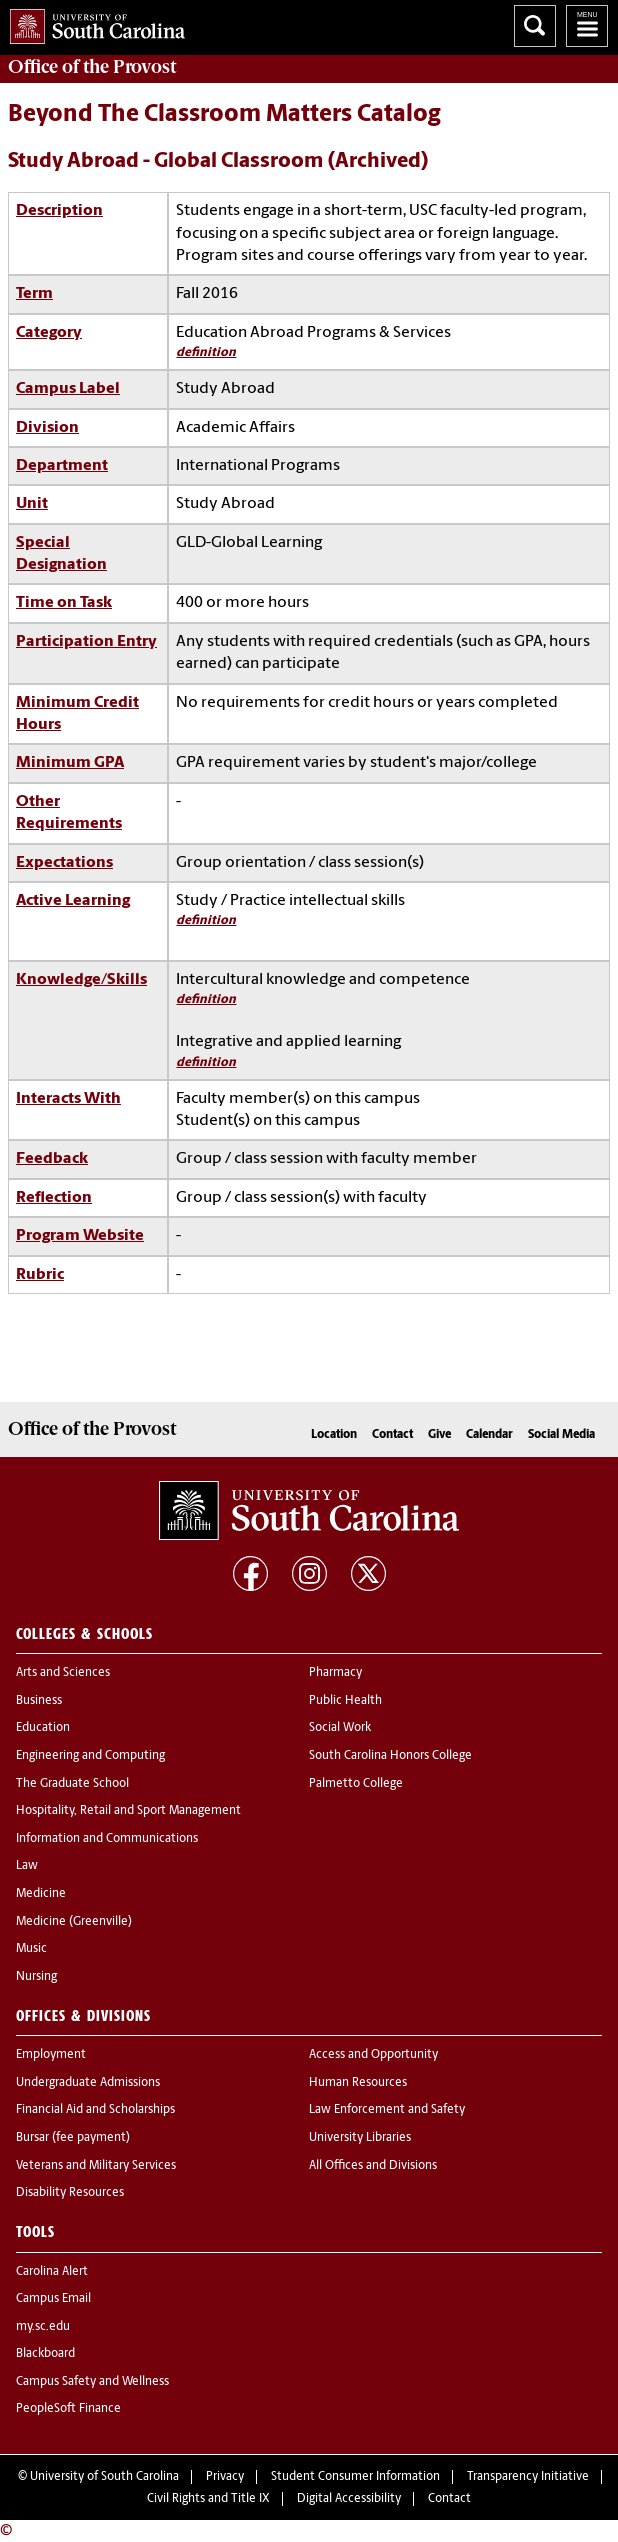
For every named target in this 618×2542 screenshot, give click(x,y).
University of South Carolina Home (92, 22)
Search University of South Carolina (535, 26)
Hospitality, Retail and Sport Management (128, 1811)
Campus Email (53, 2299)
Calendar (489, 1435)
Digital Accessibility (349, 2499)
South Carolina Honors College (390, 1756)
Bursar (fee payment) (73, 2138)
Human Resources (358, 2083)
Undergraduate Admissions (88, 2083)
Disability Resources (70, 2193)
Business (39, 1701)
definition (206, 352)
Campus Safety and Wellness (92, 2382)
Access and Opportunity (373, 2055)
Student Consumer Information (355, 2477)
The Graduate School (72, 1784)
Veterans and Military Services (96, 2166)
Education (43, 1728)
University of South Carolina (104, 2477)
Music (31, 1949)
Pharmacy (335, 1673)
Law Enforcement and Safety (387, 2110)
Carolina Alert (52, 2272)
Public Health (345, 1701)
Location (334, 1435)
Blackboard (45, 2354)
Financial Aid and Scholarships (95, 2110)
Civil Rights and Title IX (208, 2499)
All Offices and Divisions (373, 2166)
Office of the (92, 67)
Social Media (561, 1435)
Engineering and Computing (90, 1756)
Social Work (340, 1728)
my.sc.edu (43, 2327)
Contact (392, 1435)
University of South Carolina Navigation (587, 26)
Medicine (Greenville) (74, 1922)
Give (439, 1435)
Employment (51, 2055)
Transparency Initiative (528, 2477)
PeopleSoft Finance (68, 2409)
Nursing (36, 1977)
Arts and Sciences (63, 1673)
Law (27, 1866)
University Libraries (360, 2138)
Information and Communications (107, 1839)
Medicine (41, 1894)
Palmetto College (356, 1784)
